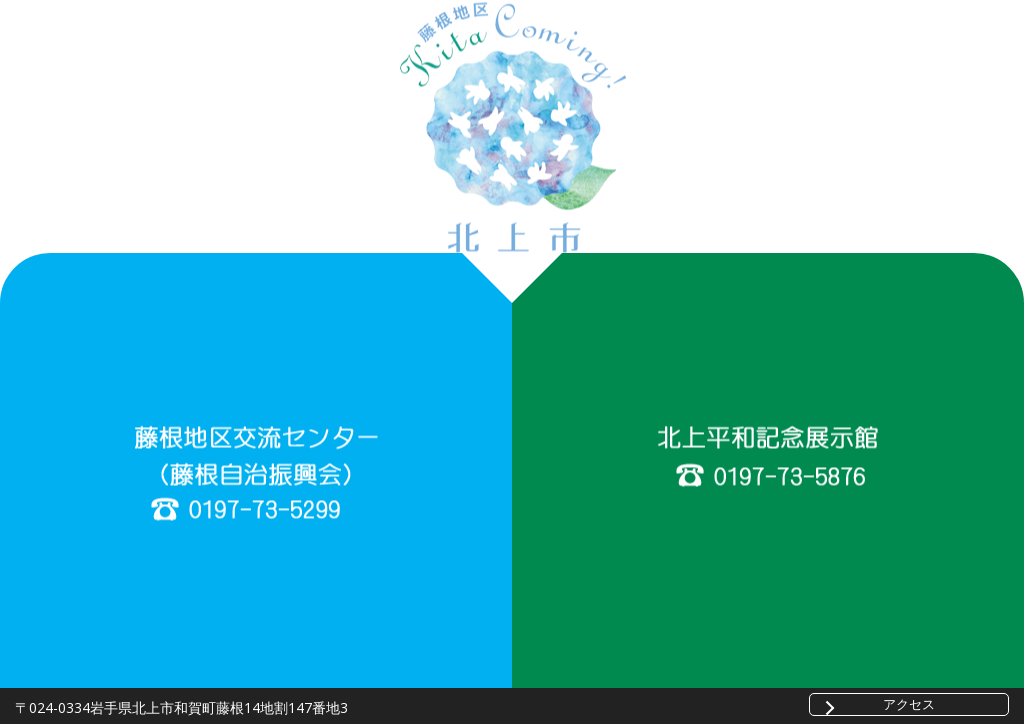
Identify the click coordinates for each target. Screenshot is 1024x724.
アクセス (909, 704)
